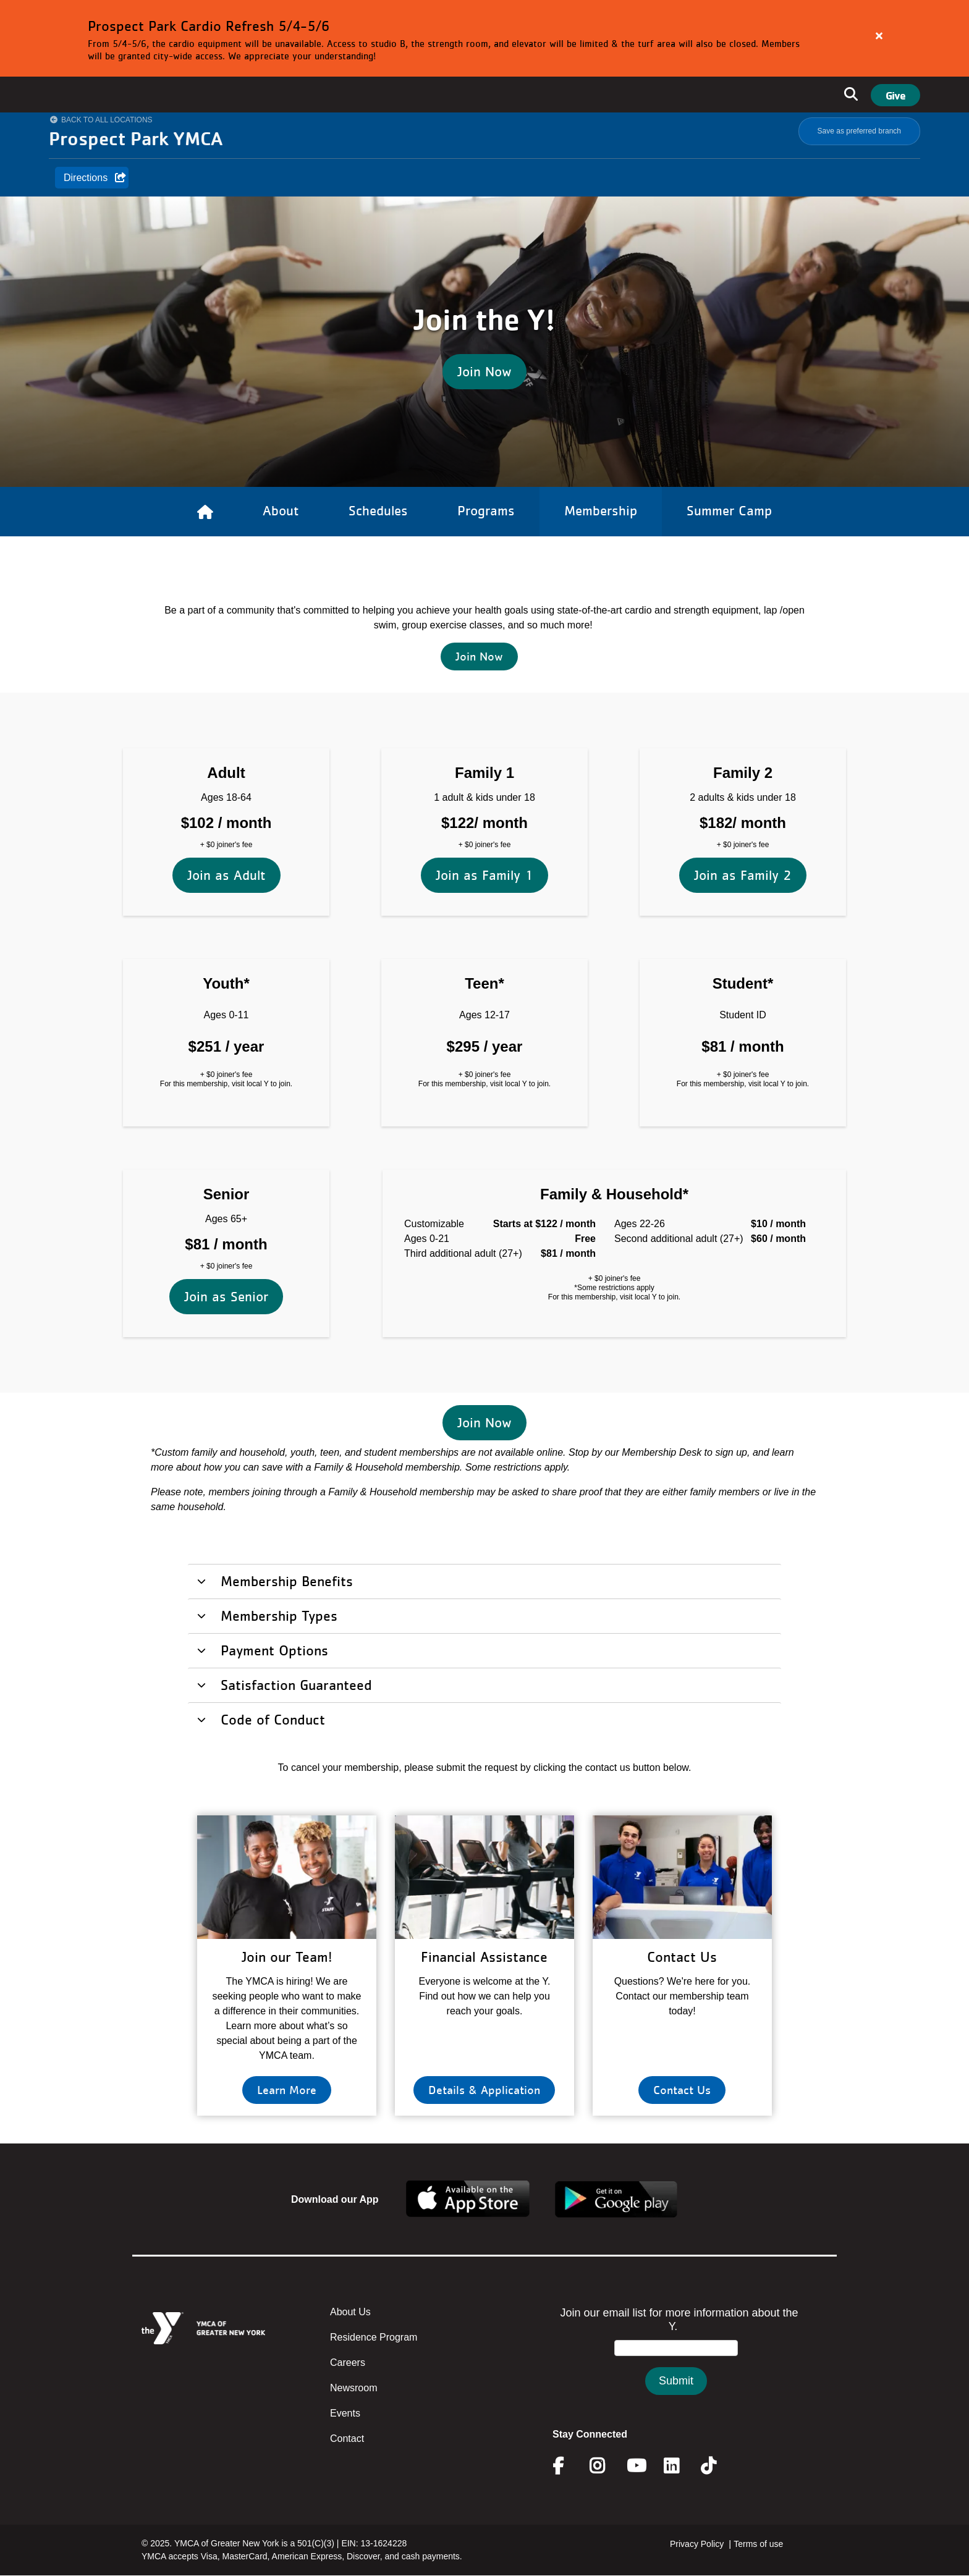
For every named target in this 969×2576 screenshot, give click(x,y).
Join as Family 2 (743, 755)
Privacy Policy (697, 2544)
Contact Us (682, 1956)
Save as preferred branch (859, 131)
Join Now (484, 371)
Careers (347, 2362)
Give (895, 95)
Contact (347, 2438)
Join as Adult (226, 755)
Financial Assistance (484, 1956)
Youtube (635, 2466)
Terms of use (758, 2544)
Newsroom (353, 2388)
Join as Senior (226, 1177)
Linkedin (680, 2466)
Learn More (286, 2089)
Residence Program (373, 2337)
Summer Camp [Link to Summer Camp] (729, 510)
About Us (350, 2312)
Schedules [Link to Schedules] (378, 510)
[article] (484, 38)
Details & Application (484, 2089)
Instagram (606, 2466)
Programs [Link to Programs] (486, 510)
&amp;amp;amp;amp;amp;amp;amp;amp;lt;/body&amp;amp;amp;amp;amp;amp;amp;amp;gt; (676, 2363)
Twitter (717, 2466)
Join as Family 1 (484, 755)
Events (345, 2413)
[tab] (484, 1580)
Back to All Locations (107, 120)
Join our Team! (287, 1956)
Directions (86, 177)
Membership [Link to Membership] (600, 510)
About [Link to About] (281, 510)
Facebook (567, 2466)
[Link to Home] (205, 511)
